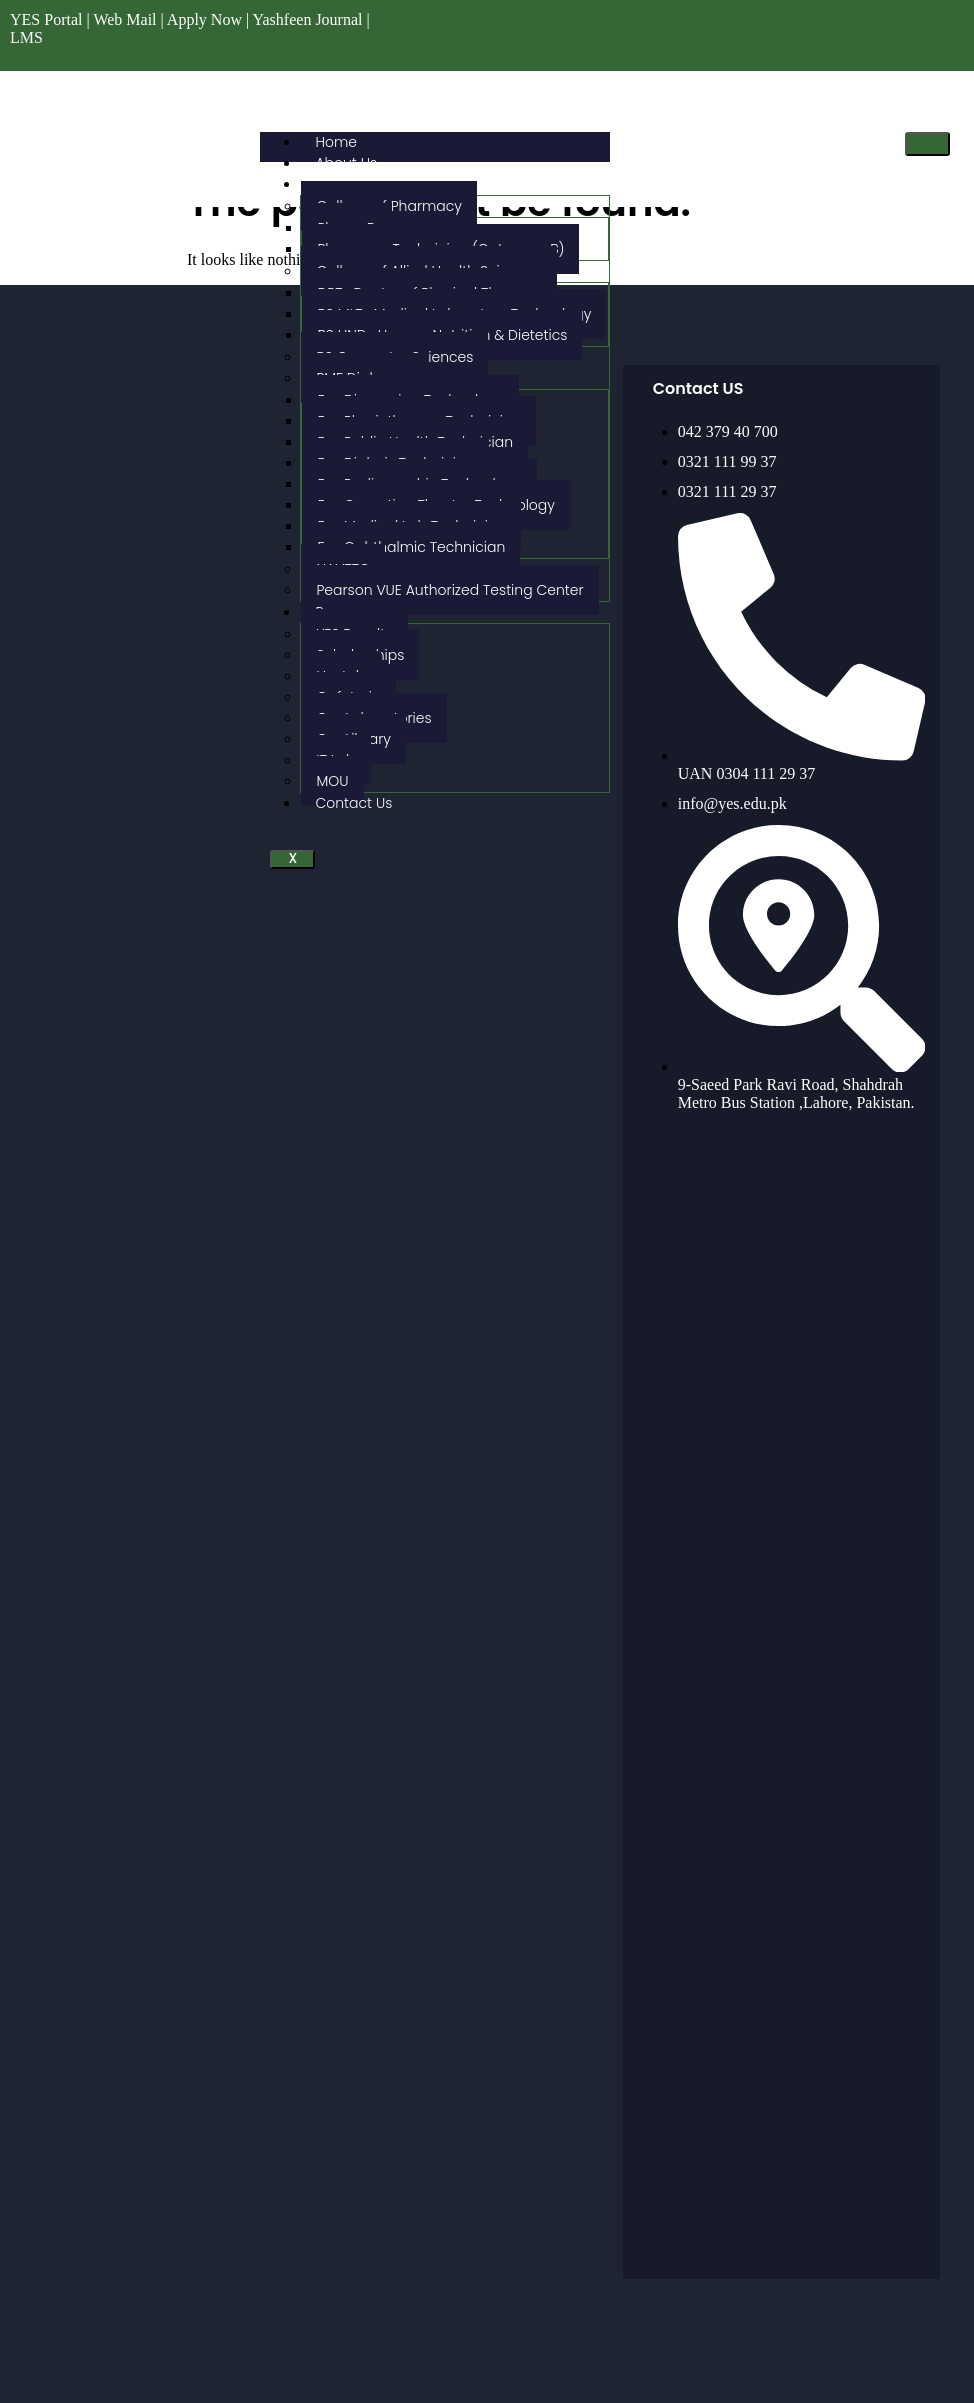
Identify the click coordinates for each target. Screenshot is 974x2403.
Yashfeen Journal (308, 19)
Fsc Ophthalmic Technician (411, 547)
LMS (26, 37)
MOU (332, 781)
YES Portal (46, 19)
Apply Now (204, 19)
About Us (346, 163)
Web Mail (124, 19)
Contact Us (353, 803)
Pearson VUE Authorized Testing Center (449, 590)
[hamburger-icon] (927, 144)
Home (336, 142)
